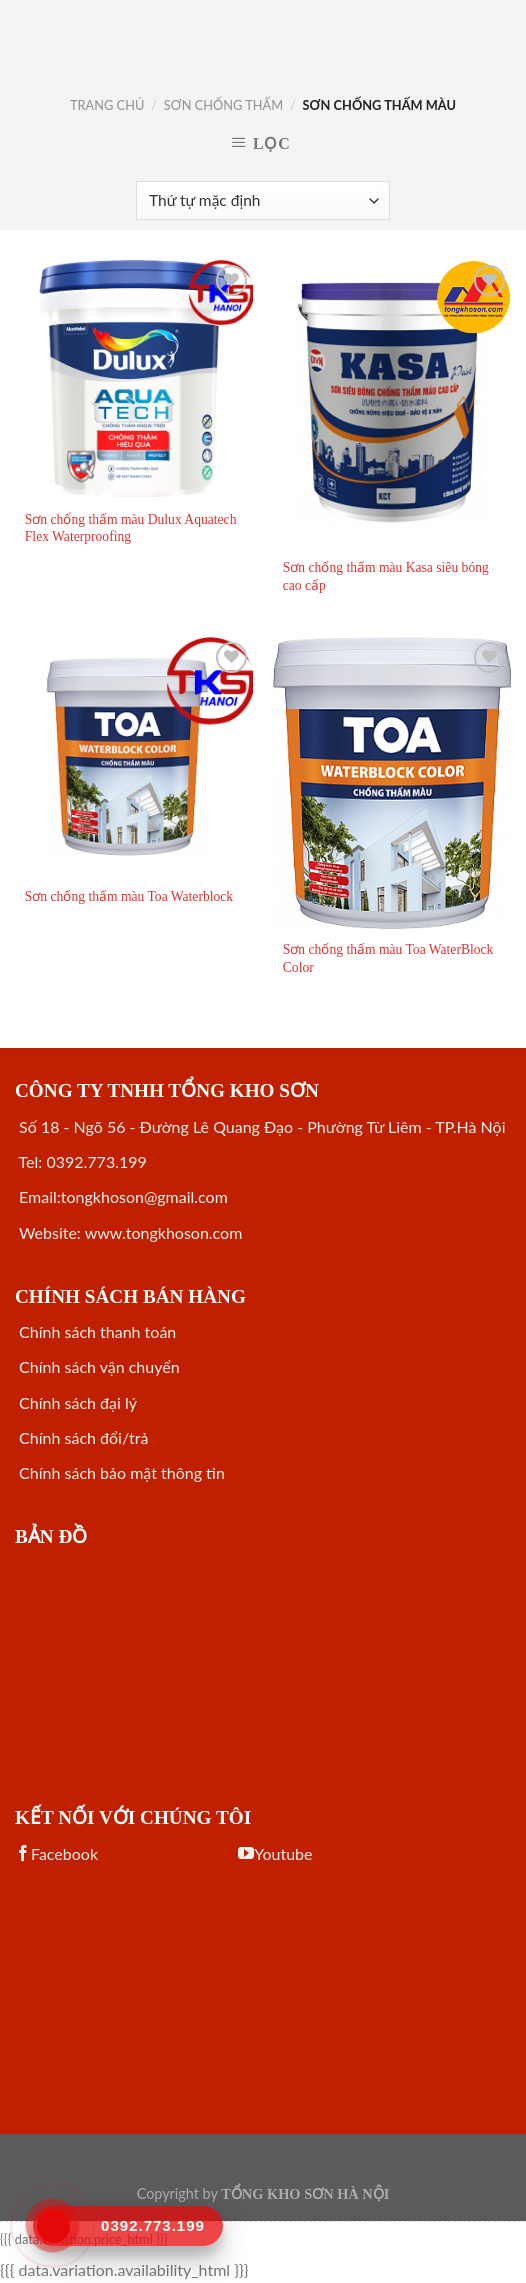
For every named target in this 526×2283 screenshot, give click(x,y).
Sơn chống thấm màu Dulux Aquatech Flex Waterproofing (131, 528)
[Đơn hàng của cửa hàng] (262, 200)
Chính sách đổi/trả (81, 1437)
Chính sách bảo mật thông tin (120, 1472)
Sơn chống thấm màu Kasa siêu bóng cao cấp (386, 576)
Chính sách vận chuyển (97, 1366)
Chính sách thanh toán (95, 1331)
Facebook (56, 1853)
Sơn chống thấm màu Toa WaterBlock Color (388, 958)
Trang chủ (107, 105)
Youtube (275, 1853)
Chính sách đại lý (76, 1402)
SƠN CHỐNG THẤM (223, 105)
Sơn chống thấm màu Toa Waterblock (129, 896)
